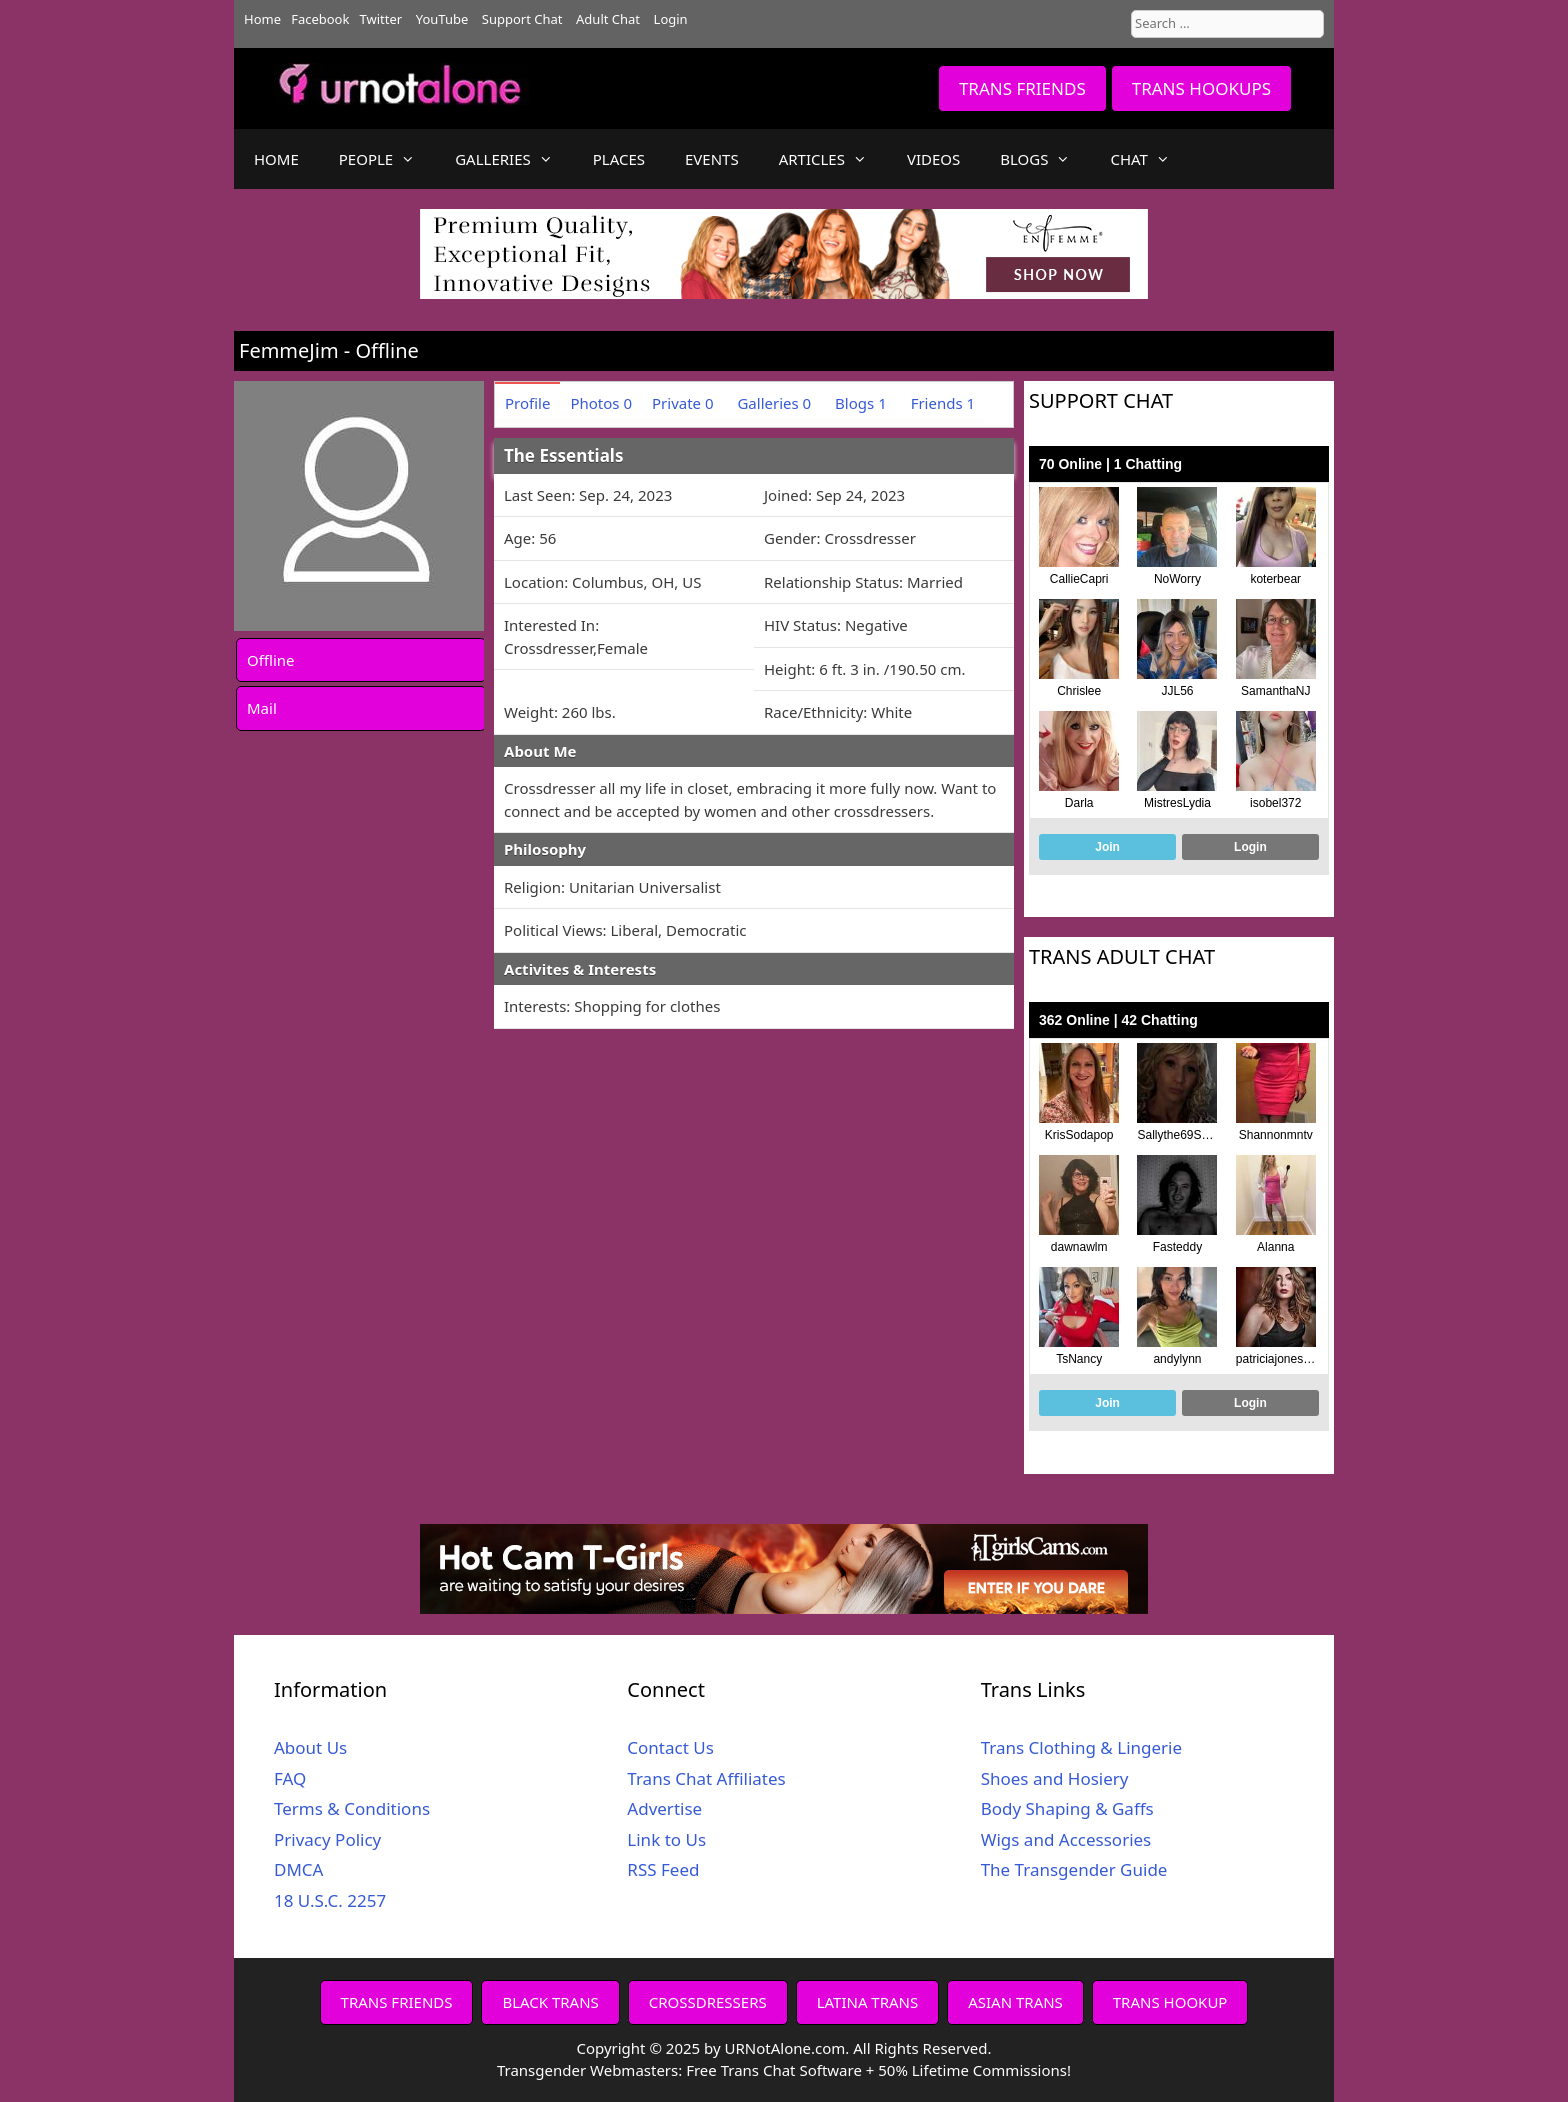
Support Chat (522, 19)
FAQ (290, 1778)
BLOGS (1045, 159)
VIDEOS (933, 159)
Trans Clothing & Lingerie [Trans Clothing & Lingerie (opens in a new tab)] (1081, 1747)
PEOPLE (387, 159)
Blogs (861, 403)
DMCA (298, 1869)
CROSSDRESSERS (708, 2002)
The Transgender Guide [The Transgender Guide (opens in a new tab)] (1074, 1869)
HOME (276, 159)
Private (683, 403)
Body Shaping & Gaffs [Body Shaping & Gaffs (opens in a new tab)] (1067, 1808)
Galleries (774, 403)
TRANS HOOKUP (1170, 2002)
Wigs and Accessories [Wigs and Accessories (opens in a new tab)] (1066, 1839)
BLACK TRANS (550, 2002)
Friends (943, 403)
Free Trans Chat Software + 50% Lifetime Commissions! (878, 2070)
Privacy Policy (327, 1839)
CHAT (1149, 159)
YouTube (442, 19)
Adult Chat (608, 19)
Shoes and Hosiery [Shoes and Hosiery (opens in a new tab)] (1055, 1778)
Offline (271, 660)
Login (671, 19)
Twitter (381, 19)
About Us (310, 1747)
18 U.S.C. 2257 (330, 1900)
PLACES (619, 159)
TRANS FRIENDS (1022, 88)
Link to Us (666, 1839)
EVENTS (712, 159)
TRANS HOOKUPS (1201, 88)
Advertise (664, 1808)
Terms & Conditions (352, 1808)
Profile (527, 403)
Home (262, 19)
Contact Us (670, 1747)
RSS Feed (663, 1869)
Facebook (320, 19)
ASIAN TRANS (1015, 2002)
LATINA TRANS (868, 2002)
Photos (601, 403)
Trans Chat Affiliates (706, 1778)
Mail (262, 708)
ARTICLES (833, 159)
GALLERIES (514, 159)
